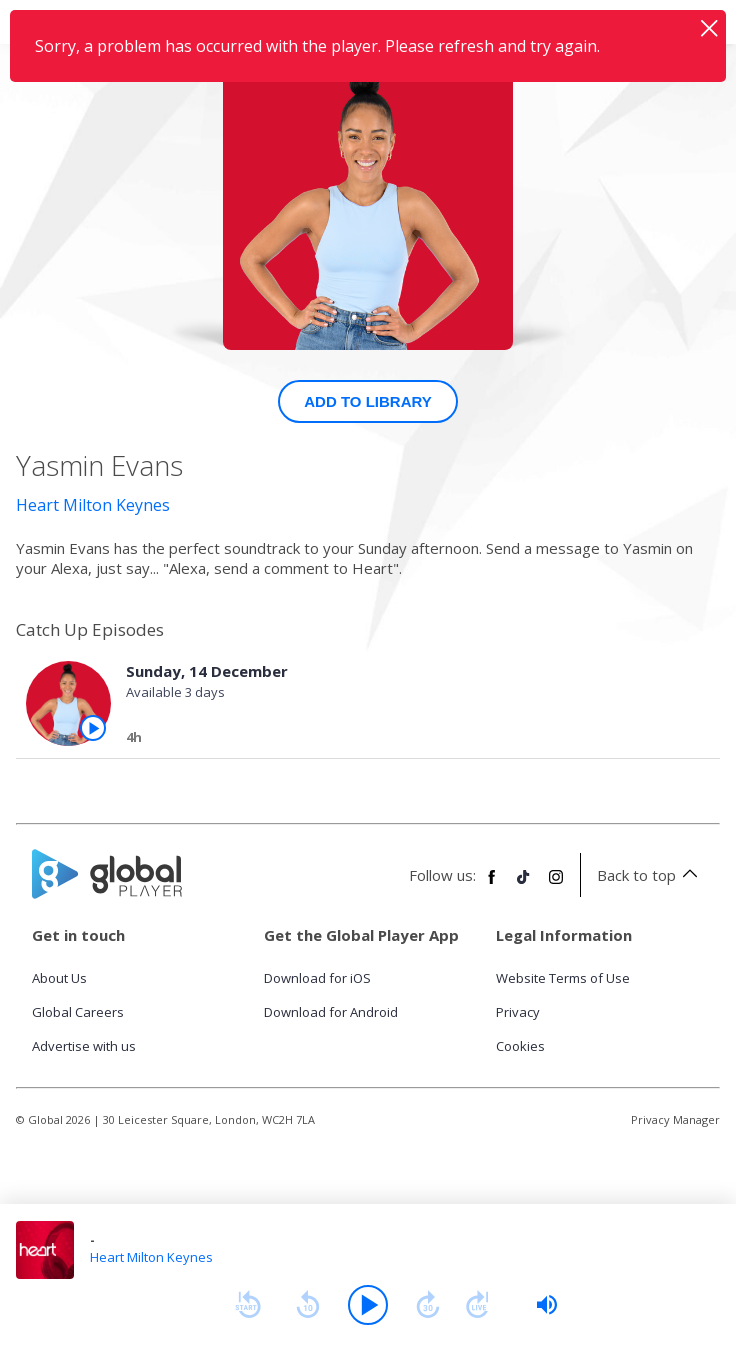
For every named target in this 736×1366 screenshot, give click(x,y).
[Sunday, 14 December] (405, 740)
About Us (59, 978)
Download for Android (331, 1012)
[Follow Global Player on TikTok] (524, 885)
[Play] (368, 1305)
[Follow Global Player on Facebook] (492, 885)
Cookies (520, 1046)
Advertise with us (84, 1046)
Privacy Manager (675, 1119)
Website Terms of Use (563, 978)
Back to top (650, 875)
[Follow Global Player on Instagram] (556, 885)
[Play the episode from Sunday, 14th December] (93, 728)
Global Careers (78, 1012)
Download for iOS (317, 978)
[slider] (547, 1305)
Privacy (518, 1012)
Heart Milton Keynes (93, 505)
